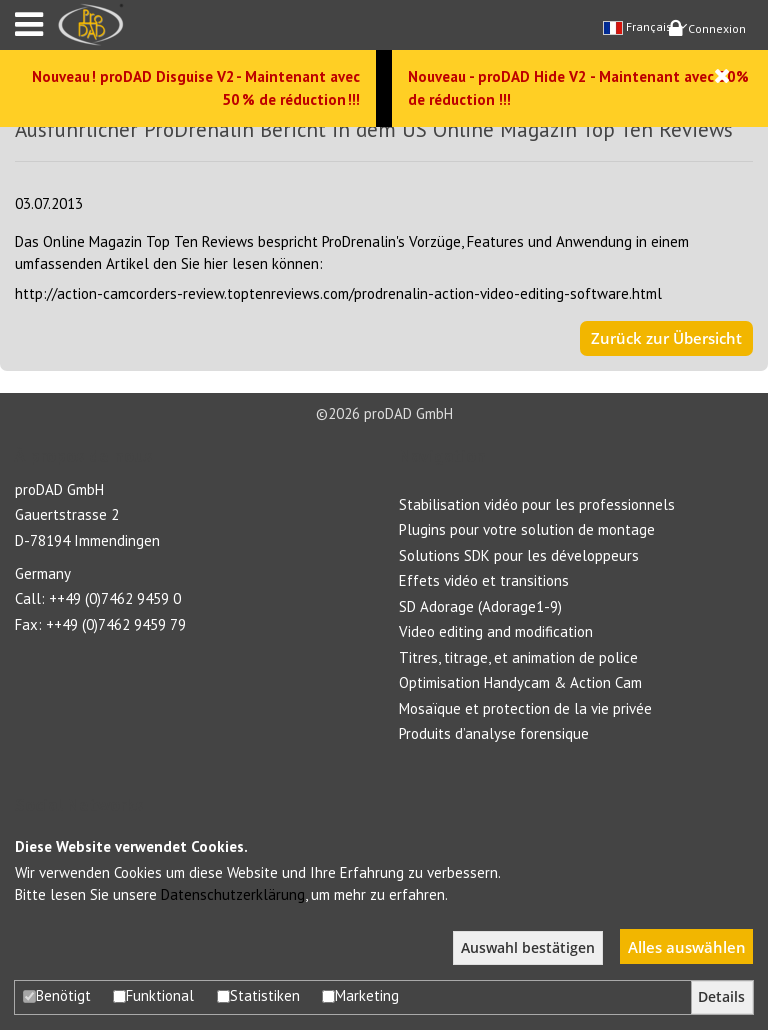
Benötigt (57, 995)
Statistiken (258, 995)
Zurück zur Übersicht (666, 338)
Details (721, 997)
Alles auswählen (687, 947)
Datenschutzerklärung (233, 894)
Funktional (153, 995)
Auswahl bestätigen (528, 948)
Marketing (360, 995)
